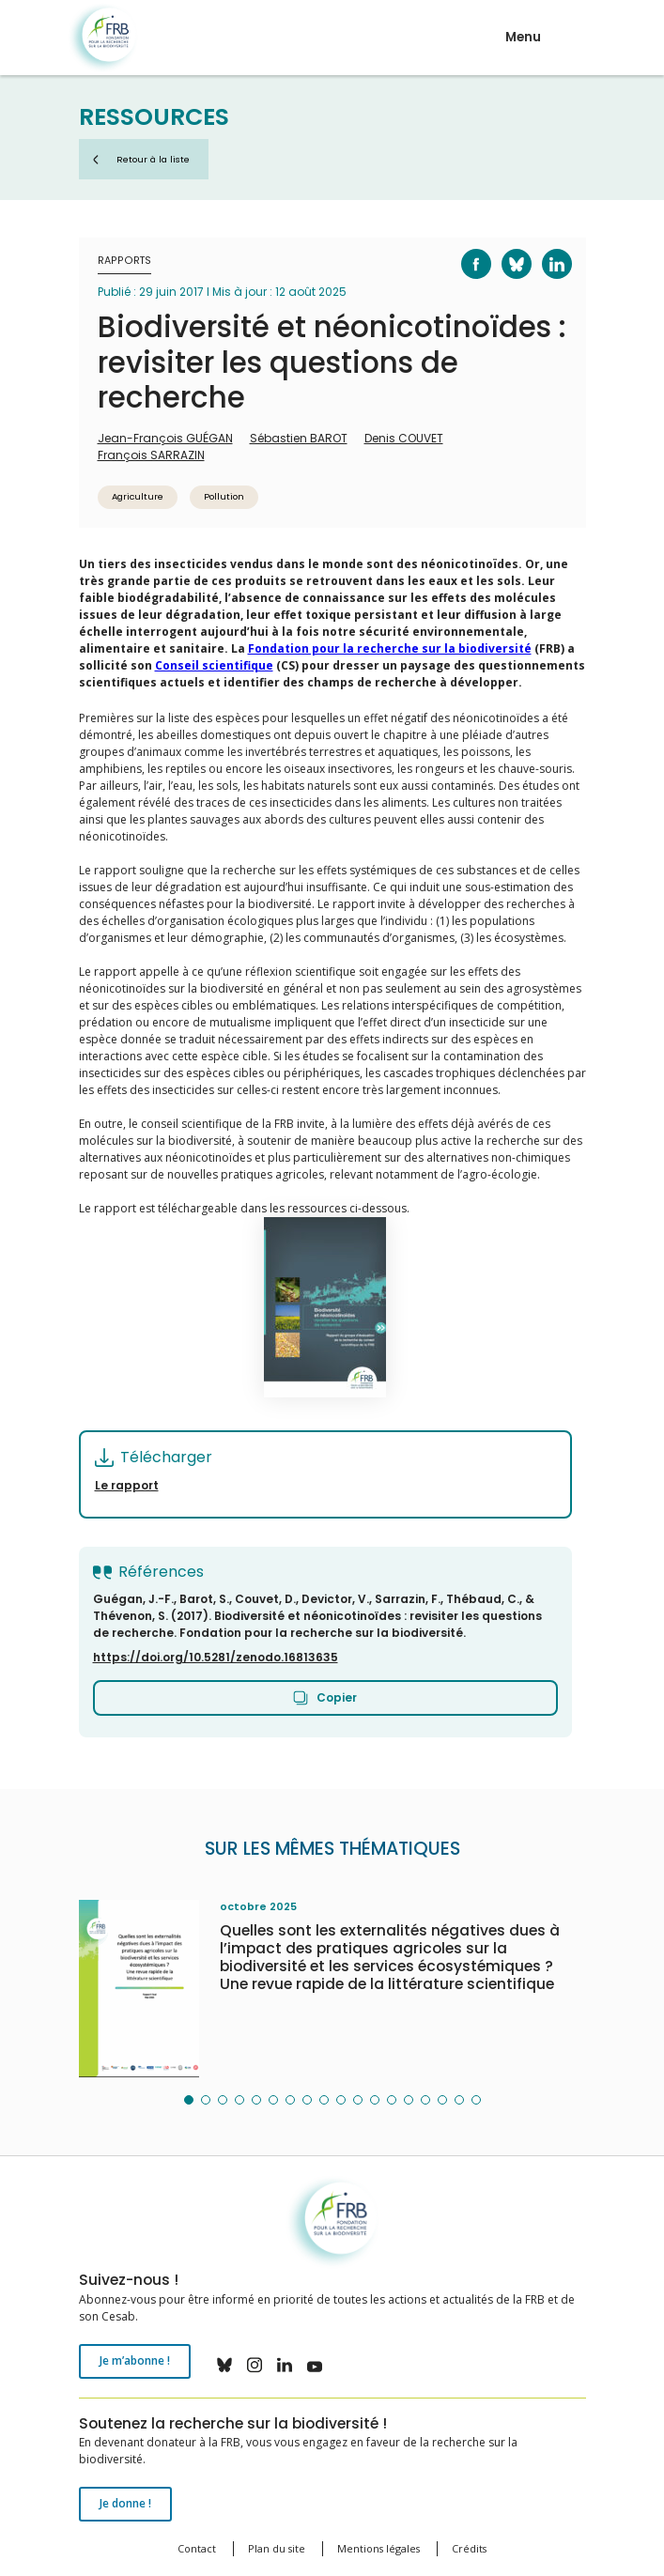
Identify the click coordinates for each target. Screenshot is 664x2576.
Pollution (224, 496)
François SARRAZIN (151, 455)
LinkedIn (545, 249)
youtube (314, 2364)
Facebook (465, 249)
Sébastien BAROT (298, 438)
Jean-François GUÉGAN (165, 438)
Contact (197, 2548)
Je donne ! (125, 2503)
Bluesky (505, 249)
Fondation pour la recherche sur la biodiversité (103, 38)
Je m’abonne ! (135, 2360)
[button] (188, 2100)
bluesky (224, 2364)
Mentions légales (378, 2548)
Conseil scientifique (214, 665)
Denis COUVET (403, 438)
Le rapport (127, 1485)
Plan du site (276, 2548)
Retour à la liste (153, 159)
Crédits (469, 2548)
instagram (254, 2364)
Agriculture (137, 496)
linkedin (284, 2364)
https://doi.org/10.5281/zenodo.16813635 (215, 1657)
